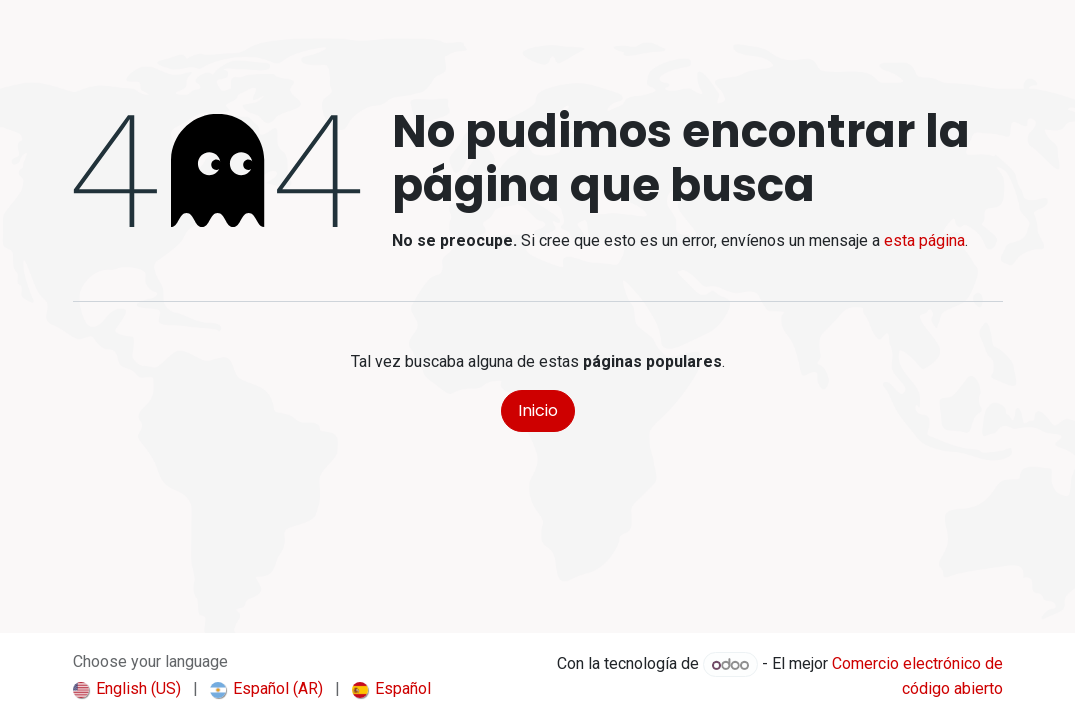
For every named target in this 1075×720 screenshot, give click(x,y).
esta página (924, 240)
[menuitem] (127, 689)
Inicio (538, 410)
